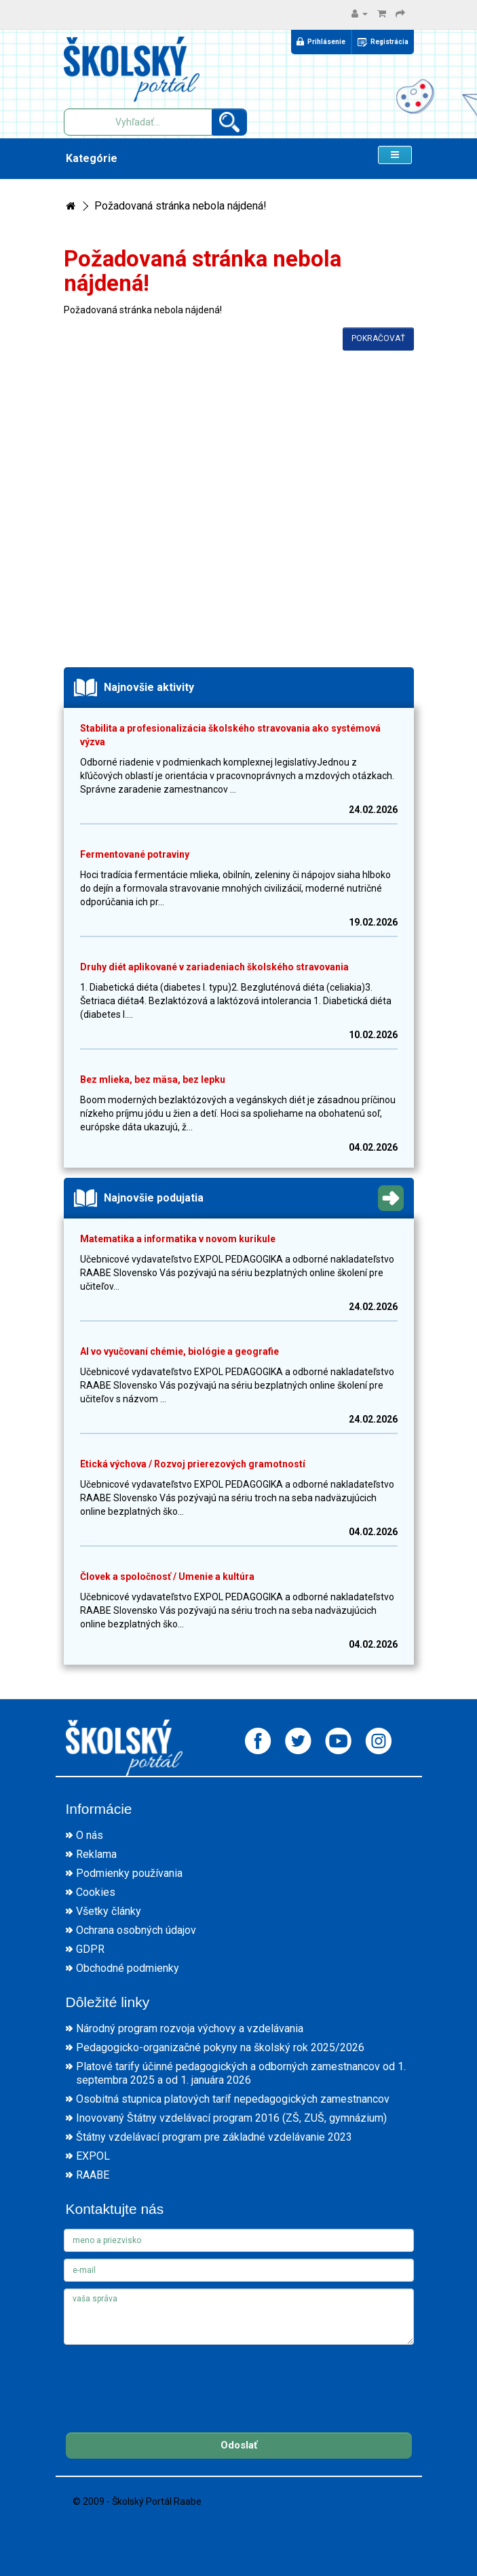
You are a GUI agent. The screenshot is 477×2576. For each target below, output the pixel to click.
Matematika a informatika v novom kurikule (177, 1238)
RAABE (92, 2174)
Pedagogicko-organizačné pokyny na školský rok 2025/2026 (220, 2047)
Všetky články (108, 1911)
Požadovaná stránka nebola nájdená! (180, 205)
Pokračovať (378, 338)
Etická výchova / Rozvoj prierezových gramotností (192, 1464)
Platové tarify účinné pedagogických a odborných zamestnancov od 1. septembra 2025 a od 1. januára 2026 (241, 2073)
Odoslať (239, 2445)
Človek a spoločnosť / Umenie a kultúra (167, 1576)
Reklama (96, 1854)
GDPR (90, 1949)
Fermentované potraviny (134, 854)
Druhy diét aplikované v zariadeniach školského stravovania (214, 967)
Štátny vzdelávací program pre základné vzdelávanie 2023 (214, 2137)
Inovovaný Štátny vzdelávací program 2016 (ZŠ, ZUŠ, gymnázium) (231, 2118)
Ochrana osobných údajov (136, 1930)
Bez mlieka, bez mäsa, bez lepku (152, 1079)
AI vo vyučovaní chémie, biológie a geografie (179, 1351)
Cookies (95, 1892)
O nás (89, 1835)
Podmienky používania (129, 1873)
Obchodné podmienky (127, 1968)
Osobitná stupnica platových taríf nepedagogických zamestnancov (232, 2099)
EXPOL (93, 2155)
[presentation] (167, 2378)
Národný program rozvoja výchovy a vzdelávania (189, 2028)
